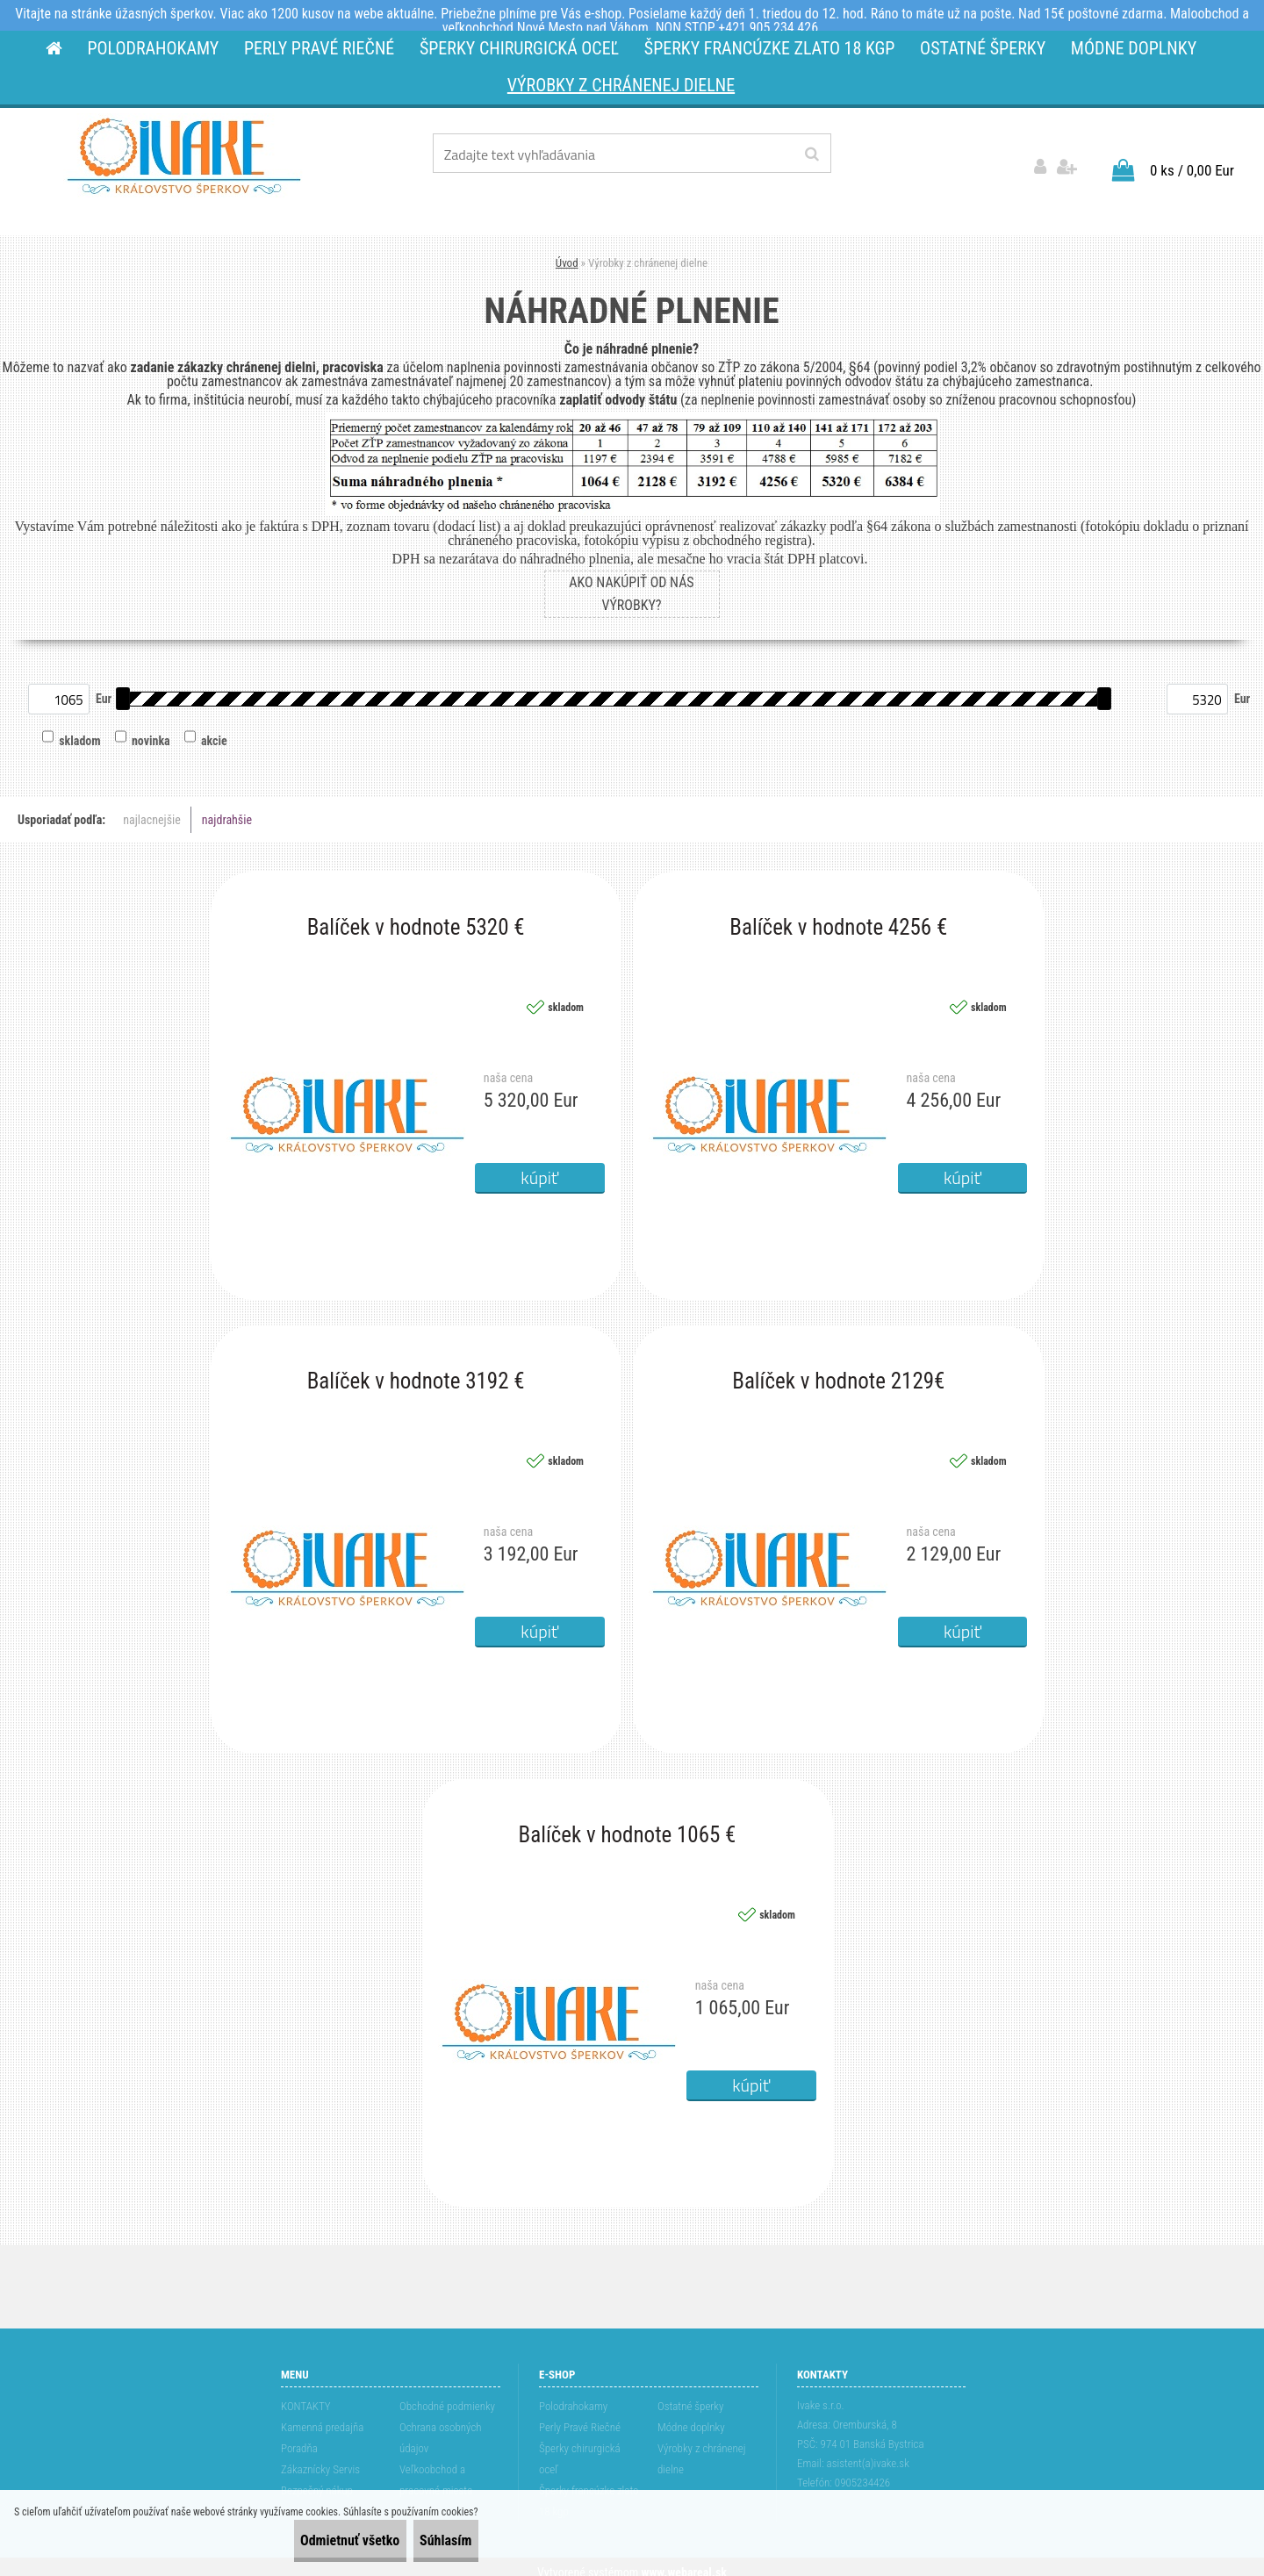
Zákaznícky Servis (320, 2458)
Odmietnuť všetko (303, 2540)
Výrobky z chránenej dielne (701, 2447)
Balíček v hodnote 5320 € (416, 916)
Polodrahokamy (573, 2394)
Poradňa (299, 2436)
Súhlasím (430, 2540)
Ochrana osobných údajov (440, 2426)
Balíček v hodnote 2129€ (838, 1370)
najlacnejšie (152, 808)
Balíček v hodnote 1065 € (627, 1823)
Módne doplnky (691, 2415)
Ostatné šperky (690, 2394)
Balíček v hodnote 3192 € (416, 1370)
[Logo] (184, 156)
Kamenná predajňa (322, 2415)
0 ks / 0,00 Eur (1192, 158)
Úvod (567, 250)
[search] (811, 154)
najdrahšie (227, 808)
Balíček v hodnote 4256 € (838, 916)
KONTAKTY (306, 2394)
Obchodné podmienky (447, 2394)
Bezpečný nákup (317, 2479)
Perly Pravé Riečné (580, 2415)
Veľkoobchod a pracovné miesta (435, 2468)
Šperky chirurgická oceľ (580, 2447)
